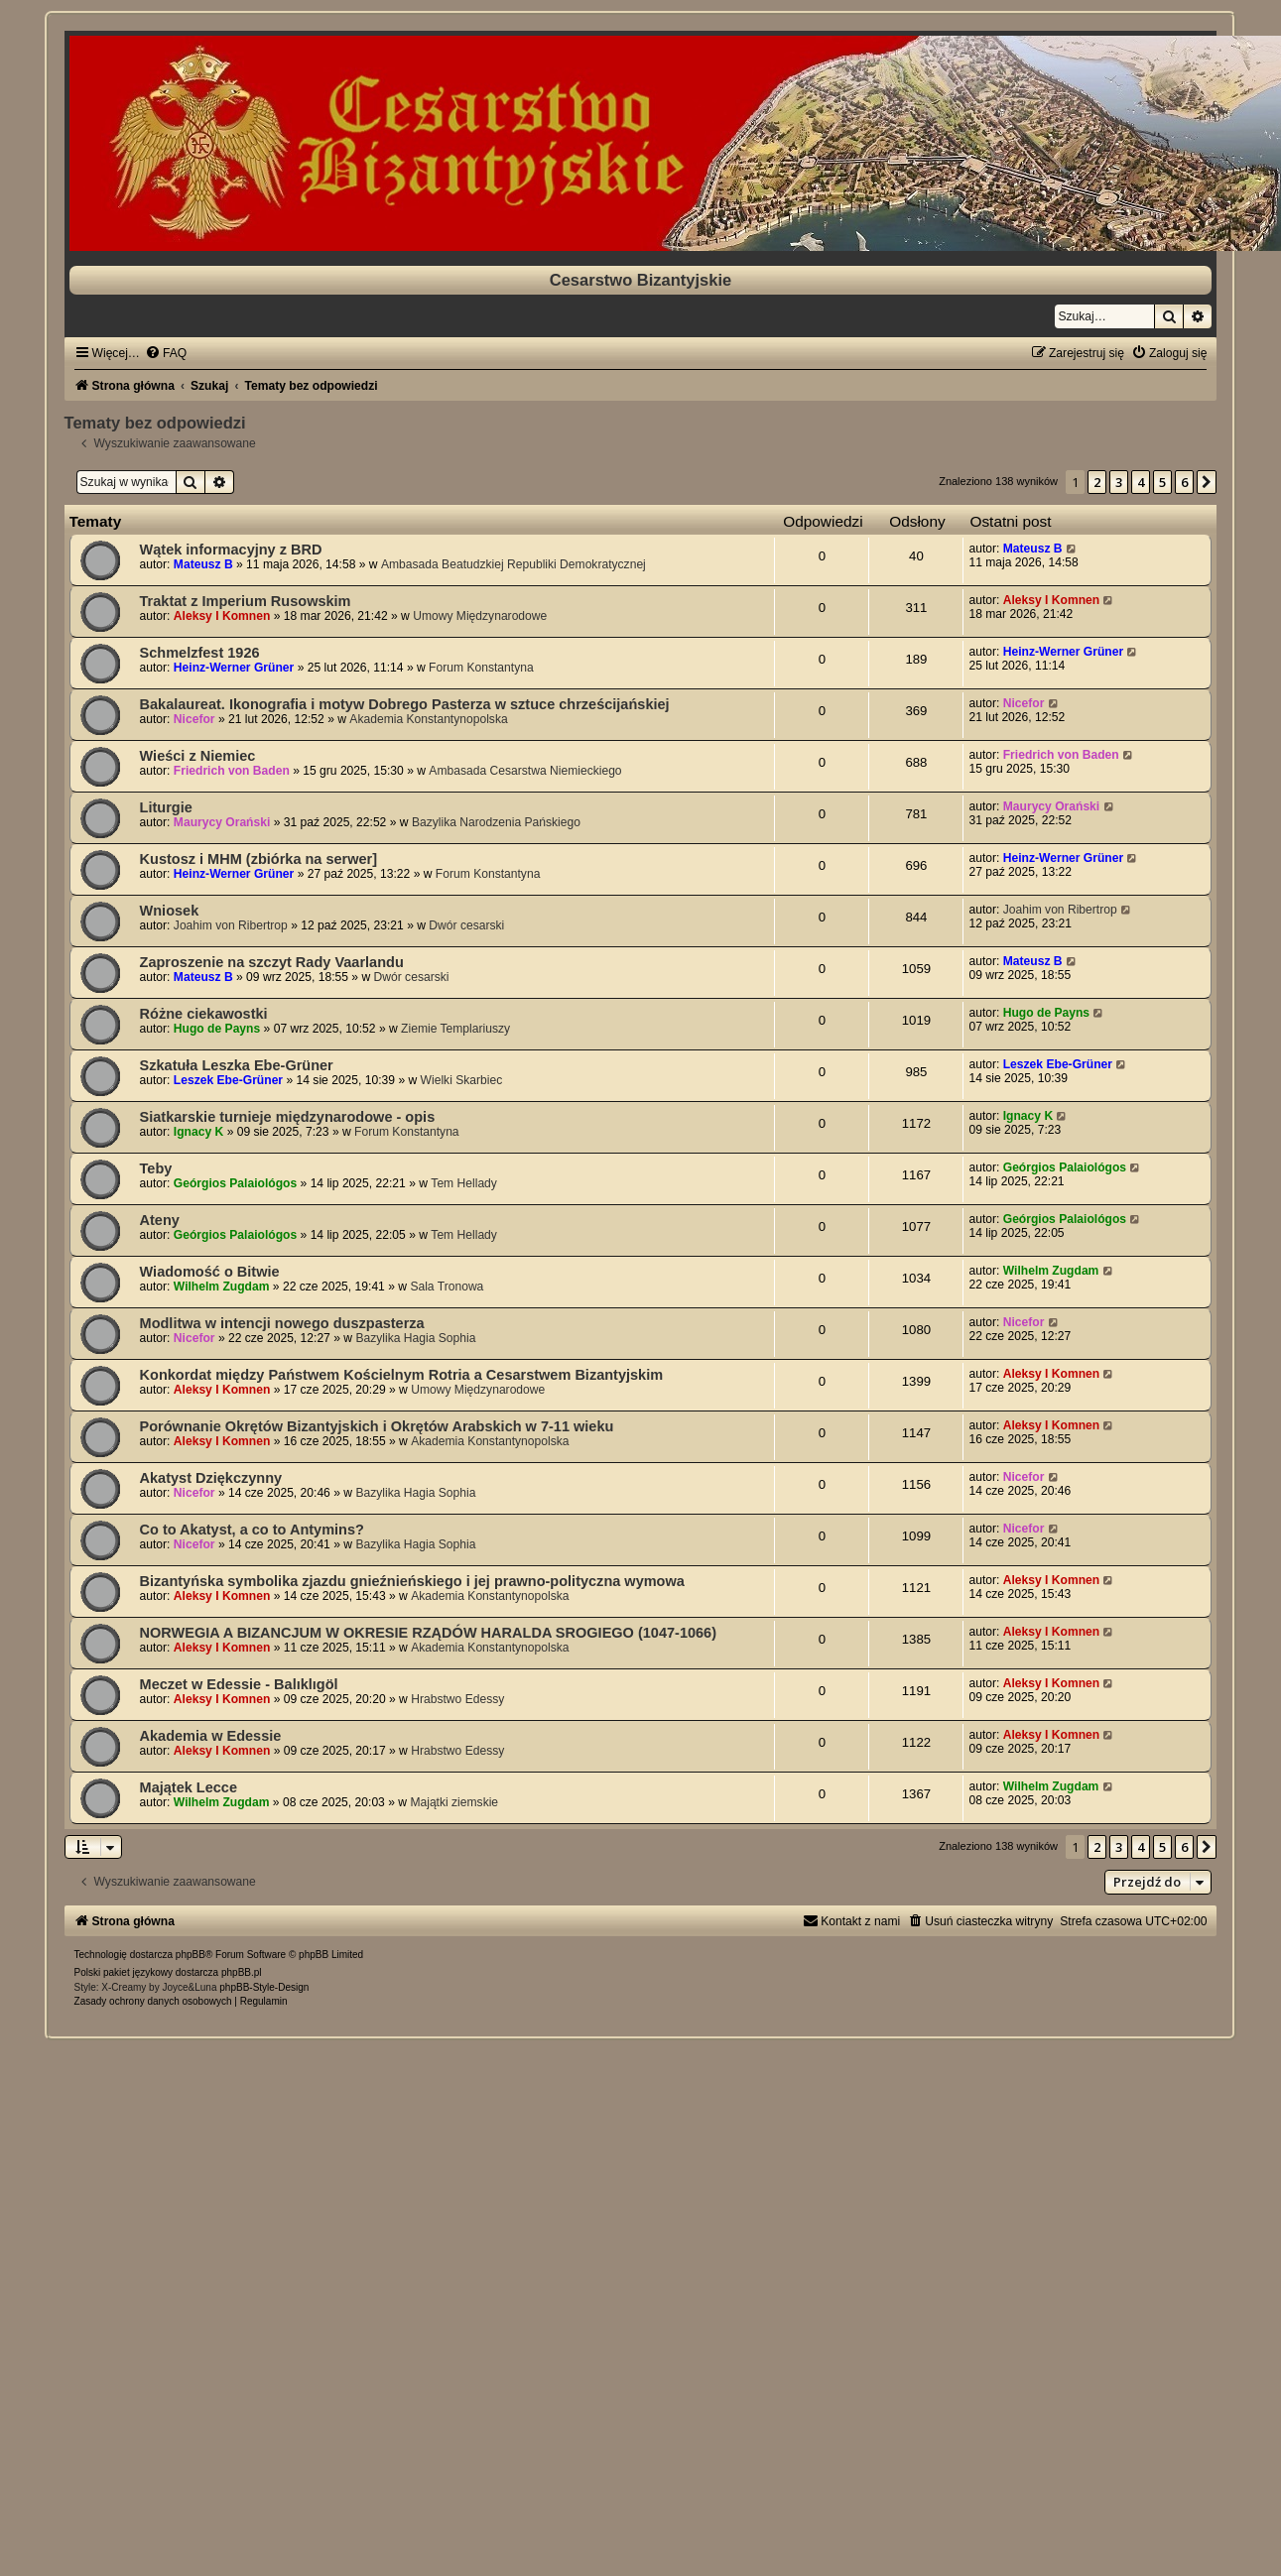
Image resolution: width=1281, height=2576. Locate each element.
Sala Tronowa (446, 1286)
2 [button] (1096, 482)
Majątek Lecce (188, 1787)
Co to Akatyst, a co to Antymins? (252, 1529)
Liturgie (166, 807)
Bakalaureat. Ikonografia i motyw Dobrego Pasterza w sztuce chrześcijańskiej (405, 704)
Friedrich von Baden (232, 771)
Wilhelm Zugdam (222, 1286)
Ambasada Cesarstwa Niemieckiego (525, 771)
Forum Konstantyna (481, 668)
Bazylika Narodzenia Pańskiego (496, 822)
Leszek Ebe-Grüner (228, 1080)
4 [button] (1140, 482)
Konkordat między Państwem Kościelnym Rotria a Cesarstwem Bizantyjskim (402, 1375)
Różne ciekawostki (204, 1014)
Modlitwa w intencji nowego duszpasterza (282, 1323)
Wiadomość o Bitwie (210, 1272)
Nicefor (194, 719)
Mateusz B (203, 564)
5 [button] (1162, 482)
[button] (1207, 482)
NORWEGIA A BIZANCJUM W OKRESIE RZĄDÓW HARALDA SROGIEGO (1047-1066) (428, 1633)
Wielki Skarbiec (462, 1080)
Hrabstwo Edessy (457, 1699)
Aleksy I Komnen (222, 616)
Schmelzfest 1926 (200, 653)
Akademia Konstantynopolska (428, 719)
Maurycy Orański (222, 822)
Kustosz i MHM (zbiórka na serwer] (259, 859)
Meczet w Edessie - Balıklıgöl (239, 1684)
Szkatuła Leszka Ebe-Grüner (236, 1065)
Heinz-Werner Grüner (234, 668)
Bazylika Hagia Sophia (415, 1338)
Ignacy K (198, 1132)
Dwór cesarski (466, 925)
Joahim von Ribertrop (231, 925)
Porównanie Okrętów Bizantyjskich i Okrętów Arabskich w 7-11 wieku (377, 1426)
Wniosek (169, 911)
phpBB (190, 1954)
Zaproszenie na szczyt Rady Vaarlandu (272, 962)
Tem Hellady (464, 1183)
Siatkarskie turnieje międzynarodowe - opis (288, 1117)
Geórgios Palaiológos (235, 1183)
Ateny (160, 1220)
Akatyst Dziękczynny (211, 1478)
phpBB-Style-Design (264, 1987)
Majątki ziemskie (454, 1802)
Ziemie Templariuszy (455, 1029)
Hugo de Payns (217, 1029)
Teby (156, 1168)
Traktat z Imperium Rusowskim (245, 601)
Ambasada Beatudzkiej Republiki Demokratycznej (513, 564)
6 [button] (1184, 482)
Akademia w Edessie (211, 1736)
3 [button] (1118, 482)
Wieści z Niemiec (198, 756)
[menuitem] (166, 353)
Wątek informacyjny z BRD (231, 549)
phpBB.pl (241, 1972)
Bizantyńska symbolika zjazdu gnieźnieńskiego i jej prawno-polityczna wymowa (412, 1581)
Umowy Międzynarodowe (480, 616)
